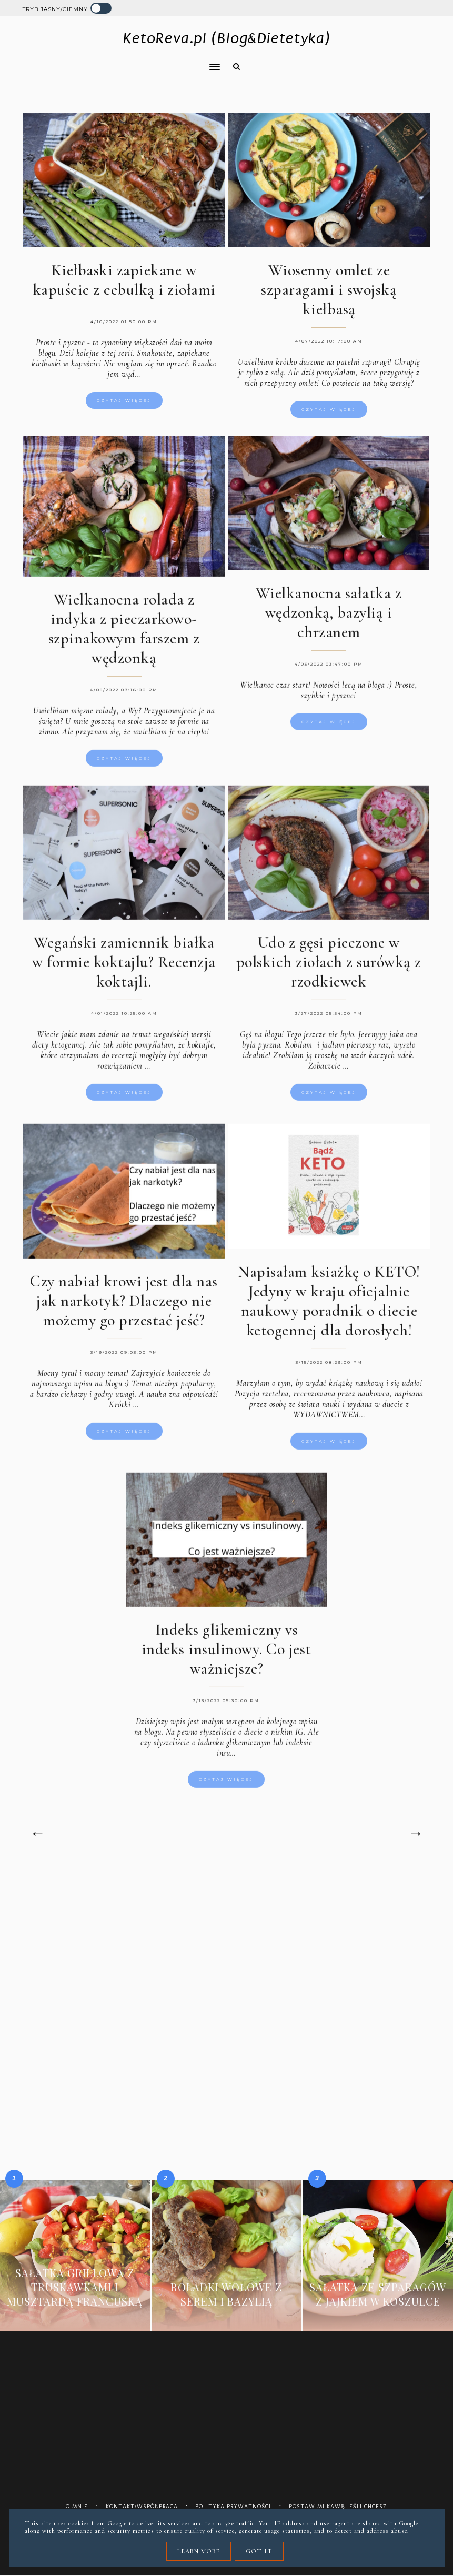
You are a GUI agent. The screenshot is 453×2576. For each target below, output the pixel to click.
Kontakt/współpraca (142, 2506)
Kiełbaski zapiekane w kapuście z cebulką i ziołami (124, 279)
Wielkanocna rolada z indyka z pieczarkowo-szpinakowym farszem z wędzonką (124, 642)
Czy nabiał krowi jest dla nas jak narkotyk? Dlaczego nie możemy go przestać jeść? (124, 1314)
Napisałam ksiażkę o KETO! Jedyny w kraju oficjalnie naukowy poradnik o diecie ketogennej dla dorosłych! (329, 1314)
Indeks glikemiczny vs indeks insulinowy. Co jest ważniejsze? (226, 1663)
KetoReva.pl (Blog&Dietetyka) (226, 38)
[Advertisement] (226, 1955)
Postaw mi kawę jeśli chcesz (338, 2506)
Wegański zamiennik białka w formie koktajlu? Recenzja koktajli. (124, 976)
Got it (259, 2551)
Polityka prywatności (233, 2506)
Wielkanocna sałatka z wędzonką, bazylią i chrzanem (329, 626)
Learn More (198, 2551)
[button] (117, 60)
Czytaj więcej (124, 400)
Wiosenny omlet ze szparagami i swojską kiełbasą (329, 289)
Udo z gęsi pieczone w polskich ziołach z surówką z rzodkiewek (328, 976)
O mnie (77, 2506)
